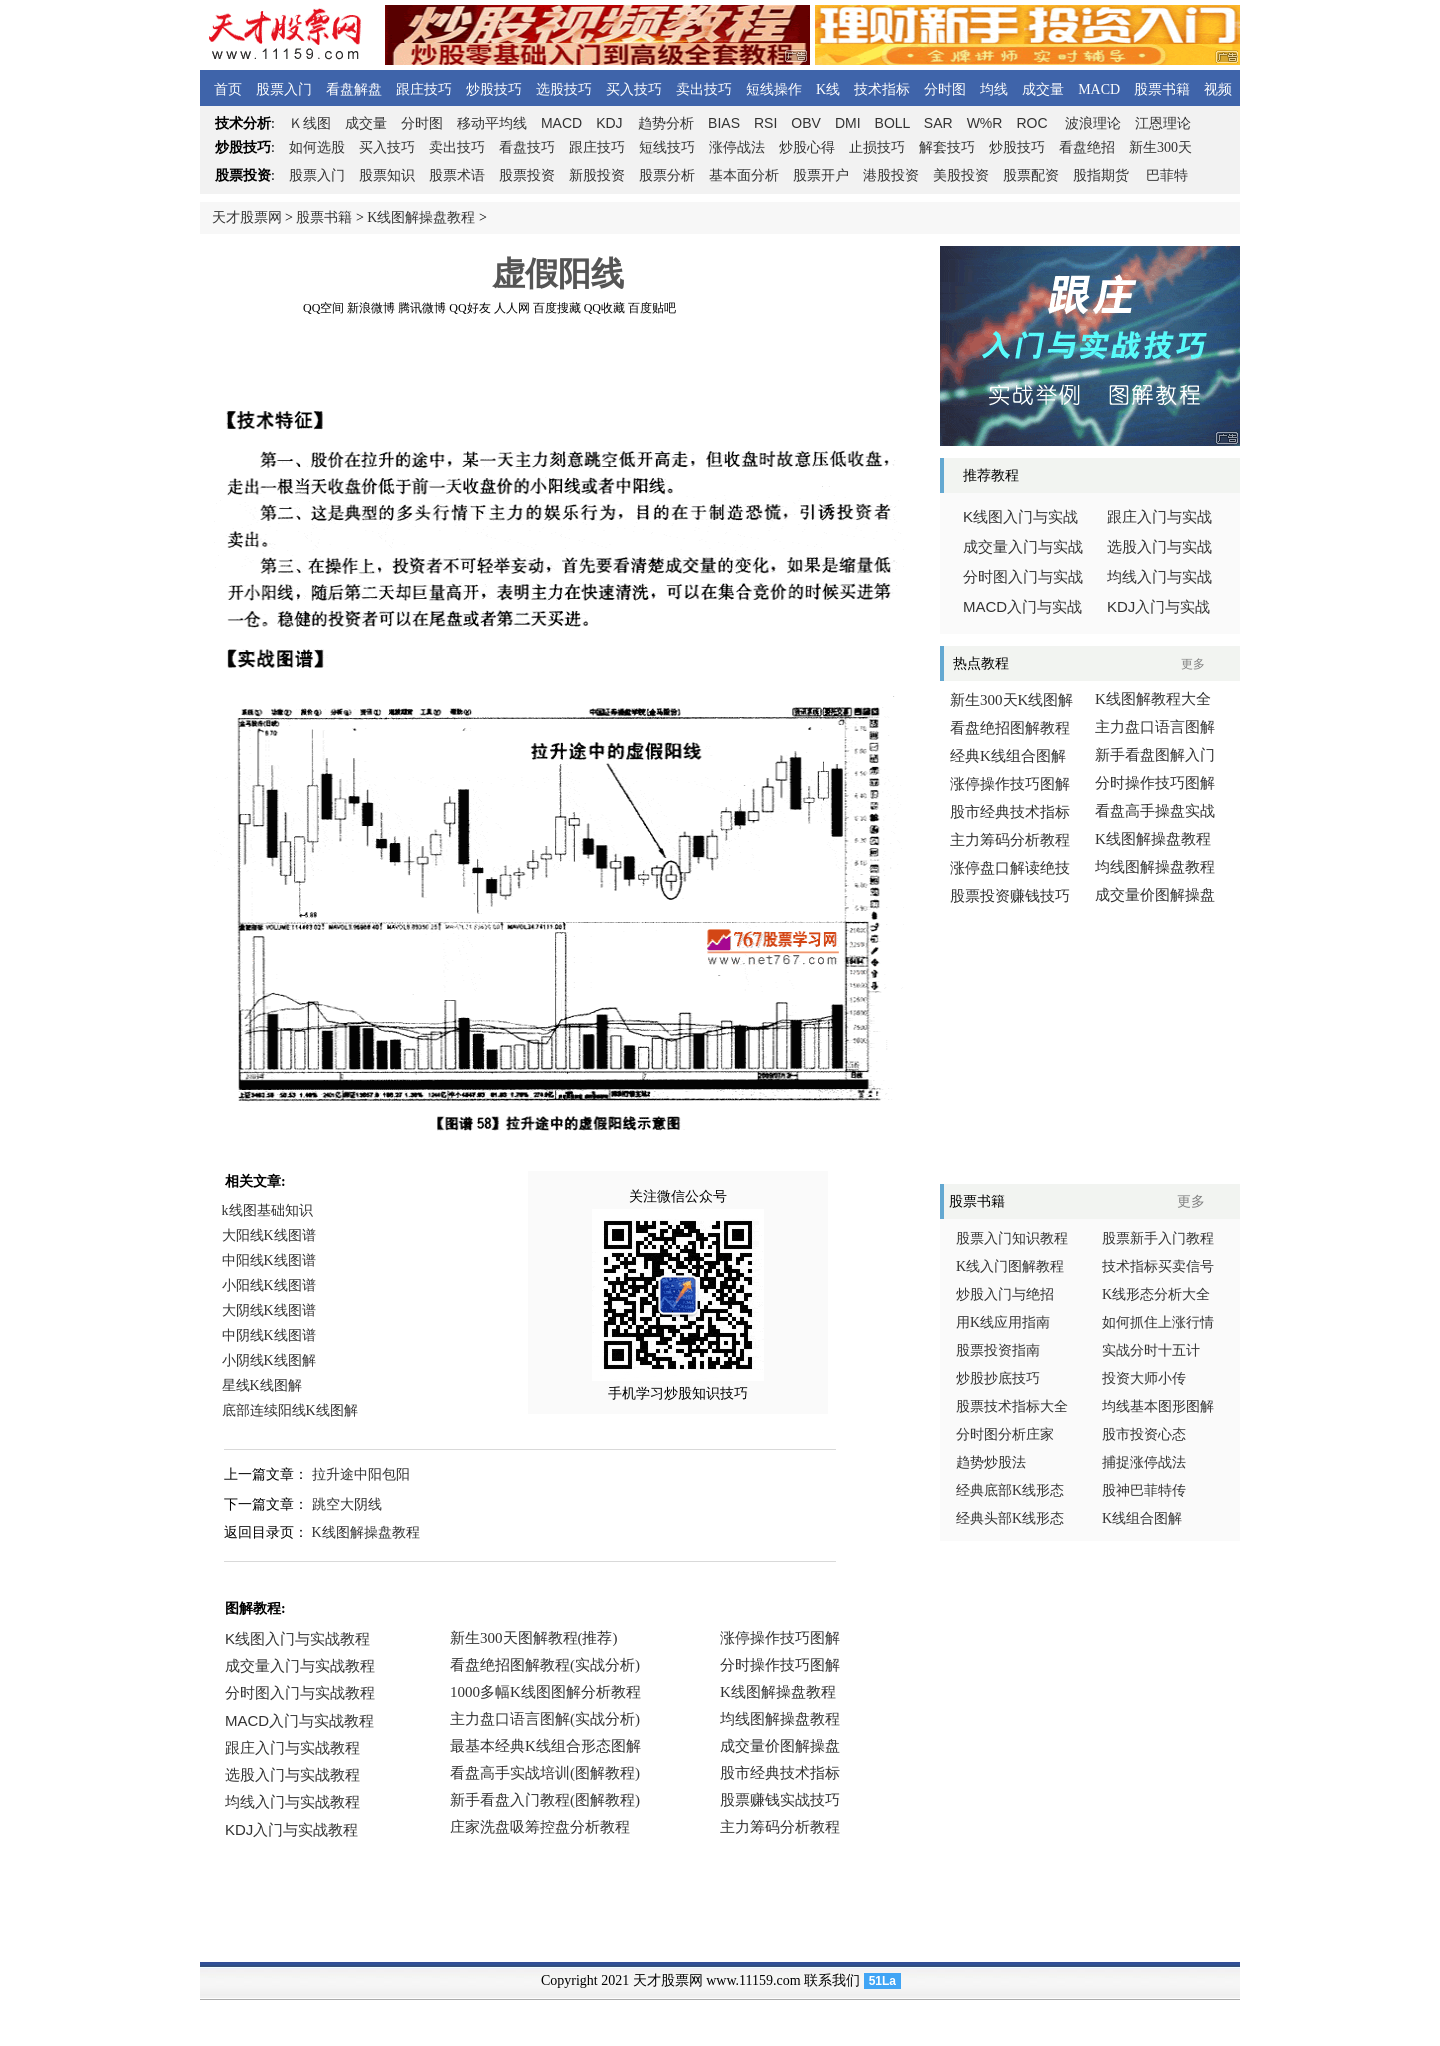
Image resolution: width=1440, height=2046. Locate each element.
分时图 (945, 89)
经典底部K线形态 (1010, 1490)
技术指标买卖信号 (1158, 1266)
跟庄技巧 (424, 89)
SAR (938, 123)
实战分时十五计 (1151, 1350)
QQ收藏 (604, 308)
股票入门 (284, 89)
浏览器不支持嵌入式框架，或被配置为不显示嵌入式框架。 (550, 1747)
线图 (310, 123)
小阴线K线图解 (269, 1360)
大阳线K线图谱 (269, 1235)
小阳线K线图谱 (269, 1285)
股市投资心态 (1144, 1434)
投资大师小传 (1144, 1378)
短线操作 (774, 89)
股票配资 (1031, 175)
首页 (228, 89)
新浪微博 (371, 308)
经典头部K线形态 (1010, 1518)
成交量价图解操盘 (1155, 895)
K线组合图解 (1142, 1518)
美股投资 (961, 175)
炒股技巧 (494, 89)
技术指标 (882, 89)
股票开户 (821, 175)
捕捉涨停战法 (1144, 1462)
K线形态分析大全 (1156, 1294)
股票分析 (667, 175)
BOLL (892, 123)
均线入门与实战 (1159, 577)
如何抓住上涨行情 (1158, 1322)
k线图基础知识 (267, 1210)
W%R (985, 123)
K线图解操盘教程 (421, 217)
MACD (1099, 89)
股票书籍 (1162, 89)
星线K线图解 (262, 1385)
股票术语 (457, 175)
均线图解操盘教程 (1155, 867)
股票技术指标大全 (1012, 1406)
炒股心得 (807, 147)
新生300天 (1160, 147)
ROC (1031, 123)
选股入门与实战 (1159, 547)
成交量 (1043, 89)
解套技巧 (947, 147)
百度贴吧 (652, 308)
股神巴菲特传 (1144, 1490)
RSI (765, 123)
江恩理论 (1163, 123)
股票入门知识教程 (1012, 1238)
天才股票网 (247, 217)
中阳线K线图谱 (269, 1260)
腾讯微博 (422, 308)
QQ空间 (323, 308)
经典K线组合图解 (1008, 756)
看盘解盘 (354, 89)
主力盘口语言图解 (1155, 727)
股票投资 (527, 175)
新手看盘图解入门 (1155, 755)
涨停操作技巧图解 (1010, 784)
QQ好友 (469, 308)
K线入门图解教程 (1010, 1266)
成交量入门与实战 (1023, 547)
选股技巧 (564, 89)
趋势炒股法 (991, 1462)
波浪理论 (1093, 123)
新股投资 (597, 175)
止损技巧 (877, 147)
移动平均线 (492, 123)
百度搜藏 (557, 308)
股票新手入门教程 (1158, 1238)
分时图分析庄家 (1005, 1434)
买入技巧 (634, 89)
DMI (848, 123)
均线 (994, 89)
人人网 (512, 308)
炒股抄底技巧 (998, 1378)
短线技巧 (667, 147)
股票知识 (387, 175)
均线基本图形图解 (1158, 1406)
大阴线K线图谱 (269, 1310)
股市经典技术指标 (1010, 812)
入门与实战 (1022, 607)
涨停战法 (737, 147)
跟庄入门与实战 (1159, 517)
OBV (806, 123)
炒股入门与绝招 (1005, 1294)
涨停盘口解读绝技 (1010, 868)
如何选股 (317, 147)
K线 (828, 89)
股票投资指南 (998, 1350)
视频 (1218, 89)
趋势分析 (666, 123)
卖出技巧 (704, 89)
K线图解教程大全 (1153, 699)
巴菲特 (1167, 175)
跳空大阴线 (347, 1504)
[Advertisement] (558, 359)
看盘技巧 (527, 147)
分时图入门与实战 (1023, 577)
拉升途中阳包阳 (361, 1474)
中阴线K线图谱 (269, 1335)
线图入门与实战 (1020, 517)
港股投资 (891, 175)
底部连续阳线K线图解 (290, 1410)
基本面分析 (744, 175)
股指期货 (1101, 175)
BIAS (724, 123)
